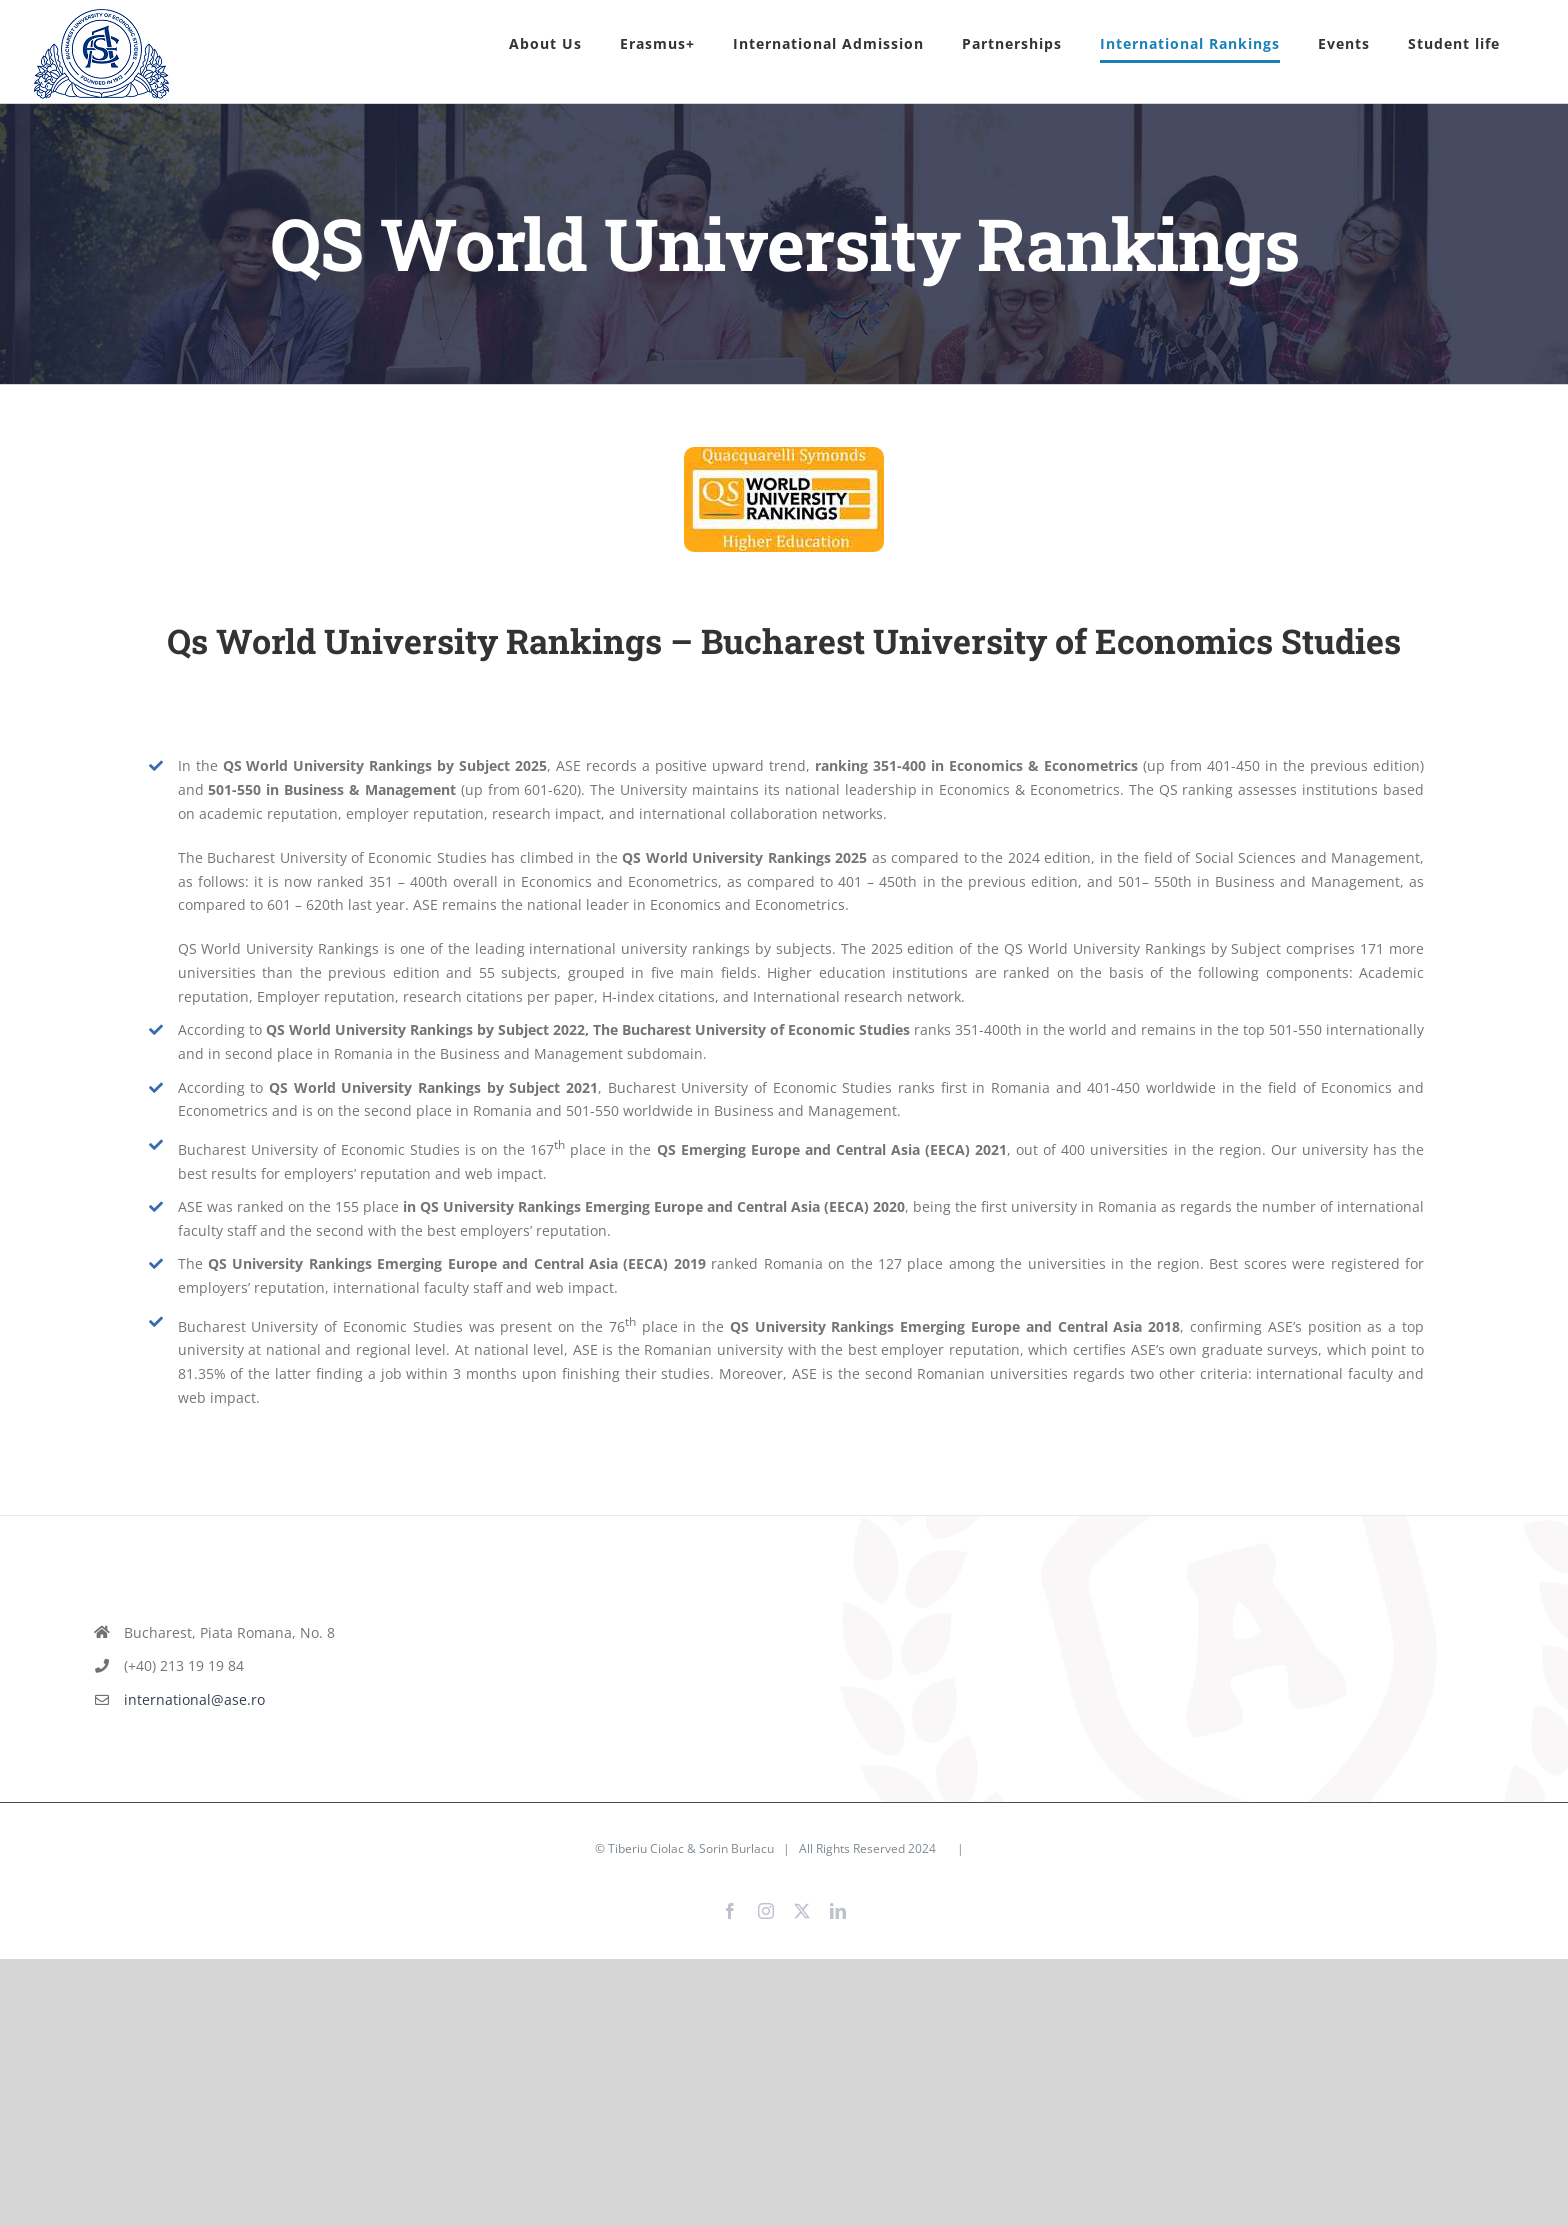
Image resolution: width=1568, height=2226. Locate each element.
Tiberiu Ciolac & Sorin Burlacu (691, 1848)
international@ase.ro (194, 1699)
